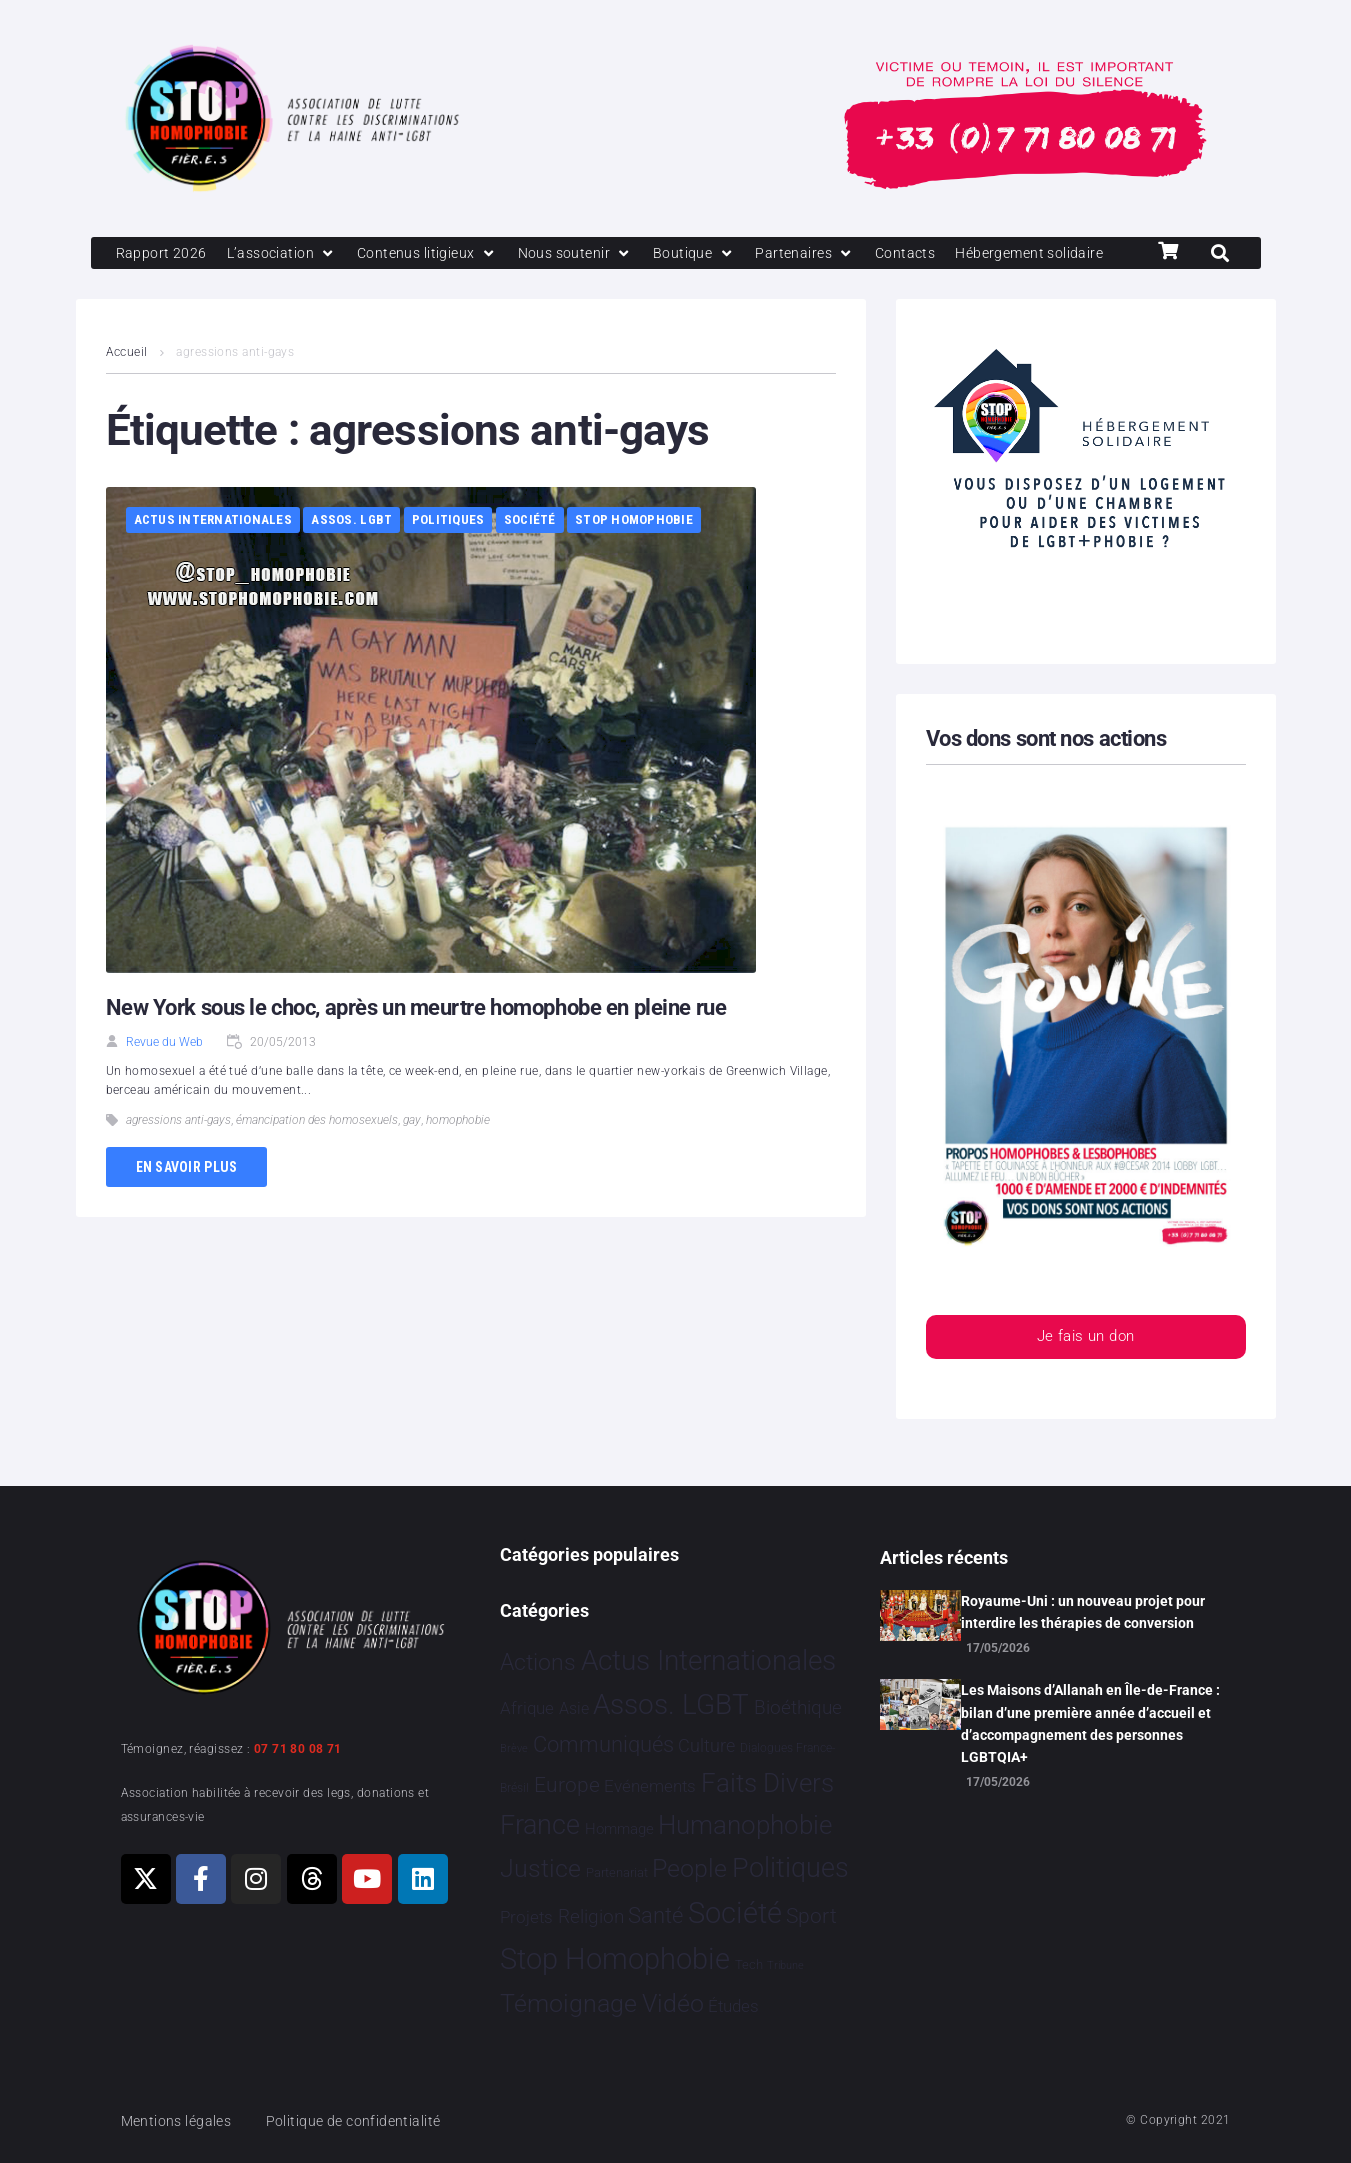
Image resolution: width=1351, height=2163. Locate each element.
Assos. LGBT (351, 555)
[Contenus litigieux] (437, 254)
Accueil (127, 388)
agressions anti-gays (178, 1156)
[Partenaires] (825, 254)
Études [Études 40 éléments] (733, 2007)
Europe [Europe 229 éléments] (567, 1784)
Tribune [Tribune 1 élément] (785, 1966)
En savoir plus (187, 1202)
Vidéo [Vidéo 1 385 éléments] (673, 2004)
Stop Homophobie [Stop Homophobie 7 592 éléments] (615, 1960)
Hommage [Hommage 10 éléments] (619, 1829)
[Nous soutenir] (590, 254)
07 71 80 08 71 (298, 1749)
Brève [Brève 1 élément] (514, 1749)
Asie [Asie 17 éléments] (574, 1709)
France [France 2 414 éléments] (540, 1825)
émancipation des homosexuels (317, 1156)
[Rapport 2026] (162, 254)
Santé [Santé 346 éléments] (655, 1915)
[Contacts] (929, 254)
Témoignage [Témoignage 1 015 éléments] (568, 2004)
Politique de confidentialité (364, 2121)
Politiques (448, 555)
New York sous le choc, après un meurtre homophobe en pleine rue (416, 1043)
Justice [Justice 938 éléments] (540, 1868)
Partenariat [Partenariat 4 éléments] (617, 1872)
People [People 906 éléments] (689, 1868)
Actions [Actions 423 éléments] (538, 1662)
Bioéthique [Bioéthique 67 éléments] (798, 1709)
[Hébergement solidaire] (194, 288)
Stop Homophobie (634, 555)
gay (412, 1156)
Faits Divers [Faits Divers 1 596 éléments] (767, 1783)
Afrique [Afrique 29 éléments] (527, 1709)
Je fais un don (1085, 1373)
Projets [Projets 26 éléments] (526, 1917)
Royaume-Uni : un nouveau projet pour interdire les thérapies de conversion (1083, 1612)
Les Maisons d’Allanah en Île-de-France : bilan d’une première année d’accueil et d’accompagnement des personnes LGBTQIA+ (1090, 1724)
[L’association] (286, 254)
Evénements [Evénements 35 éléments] (650, 1786)
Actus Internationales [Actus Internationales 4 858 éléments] (708, 1660)
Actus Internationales (213, 555)
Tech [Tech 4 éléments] (749, 1965)
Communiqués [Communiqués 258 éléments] (603, 1745)
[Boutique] (713, 254)
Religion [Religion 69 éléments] (591, 1917)
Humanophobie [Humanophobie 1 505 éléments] (745, 1825)
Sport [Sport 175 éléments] (811, 1916)
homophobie (458, 1156)
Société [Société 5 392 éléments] (735, 1913)
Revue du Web (164, 1078)
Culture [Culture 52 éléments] (706, 1746)
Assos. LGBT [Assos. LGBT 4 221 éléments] (671, 1705)
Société (530, 555)
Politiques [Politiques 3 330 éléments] (790, 1868)
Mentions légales (180, 2121)
